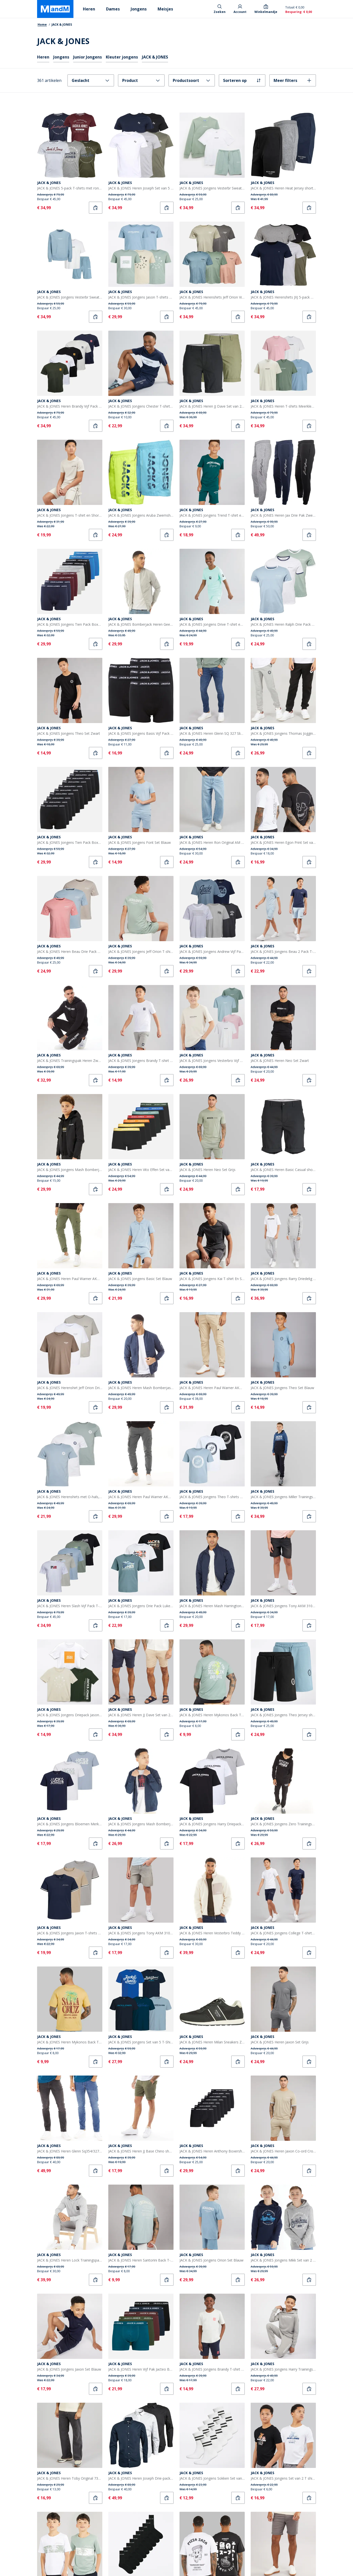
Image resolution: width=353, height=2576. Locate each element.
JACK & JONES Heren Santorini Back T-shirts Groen (149, 2260)
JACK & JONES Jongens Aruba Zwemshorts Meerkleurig (152, 515)
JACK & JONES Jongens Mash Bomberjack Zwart (76, 1169)
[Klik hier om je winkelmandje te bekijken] (265, 9)
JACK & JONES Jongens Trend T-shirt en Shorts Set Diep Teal (228, 515)
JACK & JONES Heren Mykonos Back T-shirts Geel (77, 2042)
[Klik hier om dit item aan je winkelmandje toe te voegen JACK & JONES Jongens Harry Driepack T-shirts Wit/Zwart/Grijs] (238, 1843)
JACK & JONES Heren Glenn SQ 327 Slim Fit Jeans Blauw (224, 733)
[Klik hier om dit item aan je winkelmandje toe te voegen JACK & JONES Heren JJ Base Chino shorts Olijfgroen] (167, 2171)
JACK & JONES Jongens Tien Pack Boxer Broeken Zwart (81, 842)
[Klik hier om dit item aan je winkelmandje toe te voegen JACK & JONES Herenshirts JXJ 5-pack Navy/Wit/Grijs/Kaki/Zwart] (309, 317)
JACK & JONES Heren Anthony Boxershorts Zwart (219, 2151)
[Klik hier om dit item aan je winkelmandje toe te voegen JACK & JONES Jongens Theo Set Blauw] (309, 1407)
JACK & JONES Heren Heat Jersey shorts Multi (287, 188)
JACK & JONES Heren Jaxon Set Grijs (280, 2042)
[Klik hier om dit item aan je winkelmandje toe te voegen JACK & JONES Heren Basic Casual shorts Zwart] (309, 1189)
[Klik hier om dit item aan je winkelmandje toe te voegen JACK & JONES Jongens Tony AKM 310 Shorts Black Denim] (309, 1625)
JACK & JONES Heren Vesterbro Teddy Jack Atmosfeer (222, 1933)
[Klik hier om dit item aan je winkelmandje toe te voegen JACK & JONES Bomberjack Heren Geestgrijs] (167, 644)
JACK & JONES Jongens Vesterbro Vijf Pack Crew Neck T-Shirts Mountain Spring (243, 1060)
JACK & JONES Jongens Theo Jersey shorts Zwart (290, 1715)
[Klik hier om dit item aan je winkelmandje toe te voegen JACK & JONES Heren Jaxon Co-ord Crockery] (309, 2171)
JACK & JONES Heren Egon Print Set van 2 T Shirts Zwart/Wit (299, 842)
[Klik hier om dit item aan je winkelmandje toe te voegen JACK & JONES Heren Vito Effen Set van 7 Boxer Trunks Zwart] (167, 1189)
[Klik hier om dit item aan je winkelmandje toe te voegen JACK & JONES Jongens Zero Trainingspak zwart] (309, 1843)
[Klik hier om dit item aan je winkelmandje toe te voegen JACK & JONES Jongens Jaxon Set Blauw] (95, 2389)
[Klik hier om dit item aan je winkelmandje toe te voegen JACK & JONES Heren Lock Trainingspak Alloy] (95, 2280)
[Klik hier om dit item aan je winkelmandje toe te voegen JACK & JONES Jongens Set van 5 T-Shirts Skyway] (167, 2062)
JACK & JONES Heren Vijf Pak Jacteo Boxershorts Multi (152, 2369)
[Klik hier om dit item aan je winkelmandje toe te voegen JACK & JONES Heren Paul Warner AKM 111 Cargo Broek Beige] (238, 1407)
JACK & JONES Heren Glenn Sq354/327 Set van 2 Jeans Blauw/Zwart (91, 2151)
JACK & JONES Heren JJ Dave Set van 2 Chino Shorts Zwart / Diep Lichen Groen (243, 406)
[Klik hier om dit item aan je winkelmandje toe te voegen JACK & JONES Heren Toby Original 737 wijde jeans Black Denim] (95, 2498)
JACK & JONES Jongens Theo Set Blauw (282, 1387)
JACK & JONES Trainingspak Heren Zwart (70, 1060)
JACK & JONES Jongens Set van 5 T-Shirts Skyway (147, 2042)
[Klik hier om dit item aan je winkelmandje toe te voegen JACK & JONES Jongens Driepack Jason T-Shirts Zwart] (95, 1734)
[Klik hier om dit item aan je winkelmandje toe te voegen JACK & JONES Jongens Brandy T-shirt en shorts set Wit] (167, 1080)
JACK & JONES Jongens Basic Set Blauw (140, 1278)
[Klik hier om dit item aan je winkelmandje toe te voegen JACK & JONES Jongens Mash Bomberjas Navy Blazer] (167, 1843)
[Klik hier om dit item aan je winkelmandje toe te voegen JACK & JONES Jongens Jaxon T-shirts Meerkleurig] (95, 1953)
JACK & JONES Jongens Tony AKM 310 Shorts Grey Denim (155, 1933)
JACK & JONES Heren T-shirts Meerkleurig (284, 406)
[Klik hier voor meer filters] (292, 80)
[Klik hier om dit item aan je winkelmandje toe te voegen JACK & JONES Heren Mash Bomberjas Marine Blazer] (167, 1407)
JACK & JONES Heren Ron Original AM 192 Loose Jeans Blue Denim (233, 842)
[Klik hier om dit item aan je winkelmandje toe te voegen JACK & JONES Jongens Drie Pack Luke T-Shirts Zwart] (167, 1625)
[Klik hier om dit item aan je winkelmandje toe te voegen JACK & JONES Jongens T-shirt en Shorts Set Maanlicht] (95, 535)
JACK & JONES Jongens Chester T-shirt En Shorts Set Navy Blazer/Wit (164, 406)
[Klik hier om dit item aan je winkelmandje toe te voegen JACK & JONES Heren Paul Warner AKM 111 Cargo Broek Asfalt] (167, 1516)
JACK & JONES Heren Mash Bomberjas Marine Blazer (151, 1387)
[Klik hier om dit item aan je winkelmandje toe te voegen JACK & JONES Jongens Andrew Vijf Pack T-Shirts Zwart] (238, 971)
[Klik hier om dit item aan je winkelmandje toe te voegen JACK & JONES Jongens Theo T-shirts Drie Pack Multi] (238, 1516)
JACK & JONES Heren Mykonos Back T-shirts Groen (220, 1715)
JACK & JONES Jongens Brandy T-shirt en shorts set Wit (152, 1060)
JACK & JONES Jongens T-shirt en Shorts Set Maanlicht (81, 515)
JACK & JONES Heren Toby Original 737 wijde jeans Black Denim (89, 2478)
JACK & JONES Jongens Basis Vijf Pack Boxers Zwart (150, 733)
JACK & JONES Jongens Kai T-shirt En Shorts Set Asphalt (224, 1278)
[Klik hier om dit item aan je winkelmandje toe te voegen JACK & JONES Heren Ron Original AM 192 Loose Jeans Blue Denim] (238, 862)
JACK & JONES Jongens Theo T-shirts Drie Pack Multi (221, 1496)
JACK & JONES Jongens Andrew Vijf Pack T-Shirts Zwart (223, 951)
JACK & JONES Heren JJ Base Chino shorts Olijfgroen (150, 2151)
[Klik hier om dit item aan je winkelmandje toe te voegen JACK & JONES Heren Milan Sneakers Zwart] (238, 2062)
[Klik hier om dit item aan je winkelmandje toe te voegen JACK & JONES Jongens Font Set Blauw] (167, 862)
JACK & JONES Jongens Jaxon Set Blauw (69, 2369)
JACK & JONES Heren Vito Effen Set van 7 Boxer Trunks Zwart (157, 1169)
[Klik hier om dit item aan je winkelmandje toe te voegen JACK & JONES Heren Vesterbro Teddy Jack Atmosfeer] (238, 1953)
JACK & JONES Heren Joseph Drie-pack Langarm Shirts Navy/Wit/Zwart (165, 2478)
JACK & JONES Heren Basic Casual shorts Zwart (289, 1169)
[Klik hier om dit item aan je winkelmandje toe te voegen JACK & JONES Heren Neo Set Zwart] (309, 1080)
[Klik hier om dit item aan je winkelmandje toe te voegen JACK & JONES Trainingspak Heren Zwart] (95, 1080)
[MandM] (55, 9)
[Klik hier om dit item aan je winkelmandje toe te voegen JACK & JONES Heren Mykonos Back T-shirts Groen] (238, 1734)
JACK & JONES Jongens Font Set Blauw (139, 842)
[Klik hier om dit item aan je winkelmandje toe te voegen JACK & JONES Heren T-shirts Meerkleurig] (309, 426)
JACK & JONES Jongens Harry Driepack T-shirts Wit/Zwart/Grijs (229, 1824)
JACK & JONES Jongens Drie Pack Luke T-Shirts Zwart (151, 1605)
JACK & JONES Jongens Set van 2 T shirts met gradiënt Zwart (300, 2478)
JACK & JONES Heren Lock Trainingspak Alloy (73, 2260)
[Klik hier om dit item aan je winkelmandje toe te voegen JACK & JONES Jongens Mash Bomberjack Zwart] (95, 1189)
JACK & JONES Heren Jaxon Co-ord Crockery (286, 2151)
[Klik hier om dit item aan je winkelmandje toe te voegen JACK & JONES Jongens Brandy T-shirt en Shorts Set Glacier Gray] (238, 2389)
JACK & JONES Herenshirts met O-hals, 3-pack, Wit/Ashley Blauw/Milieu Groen (100, 1496)
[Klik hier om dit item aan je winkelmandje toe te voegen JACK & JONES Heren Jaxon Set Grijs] (309, 2062)
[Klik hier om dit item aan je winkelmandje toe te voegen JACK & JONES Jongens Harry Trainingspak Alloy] (309, 2389)
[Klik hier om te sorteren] (242, 80)
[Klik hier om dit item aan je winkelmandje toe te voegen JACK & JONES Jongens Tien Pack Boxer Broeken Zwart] (95, 862)
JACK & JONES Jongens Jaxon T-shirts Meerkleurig (77, 1933)
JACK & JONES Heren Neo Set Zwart (280, 1060)
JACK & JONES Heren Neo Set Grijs (207, 1169)
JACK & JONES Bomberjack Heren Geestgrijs (144, 624)
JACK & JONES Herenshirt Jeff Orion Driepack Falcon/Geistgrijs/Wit (90, 1387)
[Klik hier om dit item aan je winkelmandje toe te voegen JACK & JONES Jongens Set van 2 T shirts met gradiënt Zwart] (309, 2498)
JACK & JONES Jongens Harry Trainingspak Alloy (289, 2369)
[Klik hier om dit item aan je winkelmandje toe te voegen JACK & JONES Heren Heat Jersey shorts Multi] (309, 208)
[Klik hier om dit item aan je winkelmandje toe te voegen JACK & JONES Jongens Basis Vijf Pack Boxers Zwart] (167, 753)
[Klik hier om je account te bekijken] (240, 9)
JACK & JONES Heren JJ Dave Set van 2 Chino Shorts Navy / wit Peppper (166, 1715)
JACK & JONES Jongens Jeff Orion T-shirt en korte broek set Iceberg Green (167, 951)
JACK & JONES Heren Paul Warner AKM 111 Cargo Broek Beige (230, 1387)
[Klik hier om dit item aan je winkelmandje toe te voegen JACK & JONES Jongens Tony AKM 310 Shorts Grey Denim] (167, 1953)
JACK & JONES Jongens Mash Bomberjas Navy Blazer (151, 1824)
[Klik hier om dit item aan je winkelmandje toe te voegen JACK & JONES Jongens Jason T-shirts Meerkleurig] (167, 317)
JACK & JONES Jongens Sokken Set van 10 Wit (216, 2478)
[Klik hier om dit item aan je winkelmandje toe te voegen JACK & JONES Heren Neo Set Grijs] (238, 1189)
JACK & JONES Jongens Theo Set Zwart (68, 733)
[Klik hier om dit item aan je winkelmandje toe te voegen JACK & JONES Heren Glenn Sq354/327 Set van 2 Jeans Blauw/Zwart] (95, 2171)
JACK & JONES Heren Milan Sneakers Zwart (214, 2042)
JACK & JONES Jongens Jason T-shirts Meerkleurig (148, 297)
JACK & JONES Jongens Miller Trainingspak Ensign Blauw (296, 1496)
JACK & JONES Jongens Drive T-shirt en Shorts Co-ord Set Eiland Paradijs (237, 624)
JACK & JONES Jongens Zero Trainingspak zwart (289, 1824)
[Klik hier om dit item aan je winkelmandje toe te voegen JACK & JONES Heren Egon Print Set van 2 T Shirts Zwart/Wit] (309, 862)
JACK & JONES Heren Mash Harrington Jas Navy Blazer (223, 1605)
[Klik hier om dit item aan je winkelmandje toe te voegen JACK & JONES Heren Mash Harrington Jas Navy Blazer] (238, 1625)
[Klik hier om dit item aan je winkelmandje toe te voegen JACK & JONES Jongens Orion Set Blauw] (238, 2280)
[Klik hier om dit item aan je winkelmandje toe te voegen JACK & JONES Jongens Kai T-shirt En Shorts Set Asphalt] (238, 1298)
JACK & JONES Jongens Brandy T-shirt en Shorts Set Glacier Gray (231, 2369)
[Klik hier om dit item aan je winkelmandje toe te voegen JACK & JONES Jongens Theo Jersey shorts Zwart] (309, 1734)
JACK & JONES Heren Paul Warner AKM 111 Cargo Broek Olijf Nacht (92, 1278)
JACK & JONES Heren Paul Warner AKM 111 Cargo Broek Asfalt (159, 1496)
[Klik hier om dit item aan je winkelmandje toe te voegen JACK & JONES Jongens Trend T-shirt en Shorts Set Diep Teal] (238, 535)
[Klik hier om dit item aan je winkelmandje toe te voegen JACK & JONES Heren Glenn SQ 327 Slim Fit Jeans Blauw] (238, 753)
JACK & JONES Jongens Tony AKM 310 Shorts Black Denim (298, 1605)
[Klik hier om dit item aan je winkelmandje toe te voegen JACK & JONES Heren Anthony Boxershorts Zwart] (238, 2171)
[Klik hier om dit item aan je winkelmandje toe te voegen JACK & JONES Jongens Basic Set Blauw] (167, 1298)
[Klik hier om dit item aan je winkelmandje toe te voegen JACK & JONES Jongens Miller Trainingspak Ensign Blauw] (309, 1516)
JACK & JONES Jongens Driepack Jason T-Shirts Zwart (80, 1715)
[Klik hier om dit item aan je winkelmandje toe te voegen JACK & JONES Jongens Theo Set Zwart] (95, 753)
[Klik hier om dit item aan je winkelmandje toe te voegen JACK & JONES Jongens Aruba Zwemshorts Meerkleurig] (167, 535)
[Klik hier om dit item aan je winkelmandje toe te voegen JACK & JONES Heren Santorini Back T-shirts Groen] (167, 2280)
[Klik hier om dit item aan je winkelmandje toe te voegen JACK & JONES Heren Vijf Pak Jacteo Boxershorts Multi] (167, 2389)
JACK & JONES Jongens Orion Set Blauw (211, 2260)
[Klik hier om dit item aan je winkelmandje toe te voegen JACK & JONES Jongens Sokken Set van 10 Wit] (238, 2498)
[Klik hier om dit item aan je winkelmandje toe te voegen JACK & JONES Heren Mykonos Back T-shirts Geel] (95, 2062)
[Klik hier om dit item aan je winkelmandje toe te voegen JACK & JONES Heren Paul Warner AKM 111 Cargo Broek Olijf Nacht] (95, 1298)
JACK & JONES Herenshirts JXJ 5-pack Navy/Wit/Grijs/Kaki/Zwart (302, 297)
